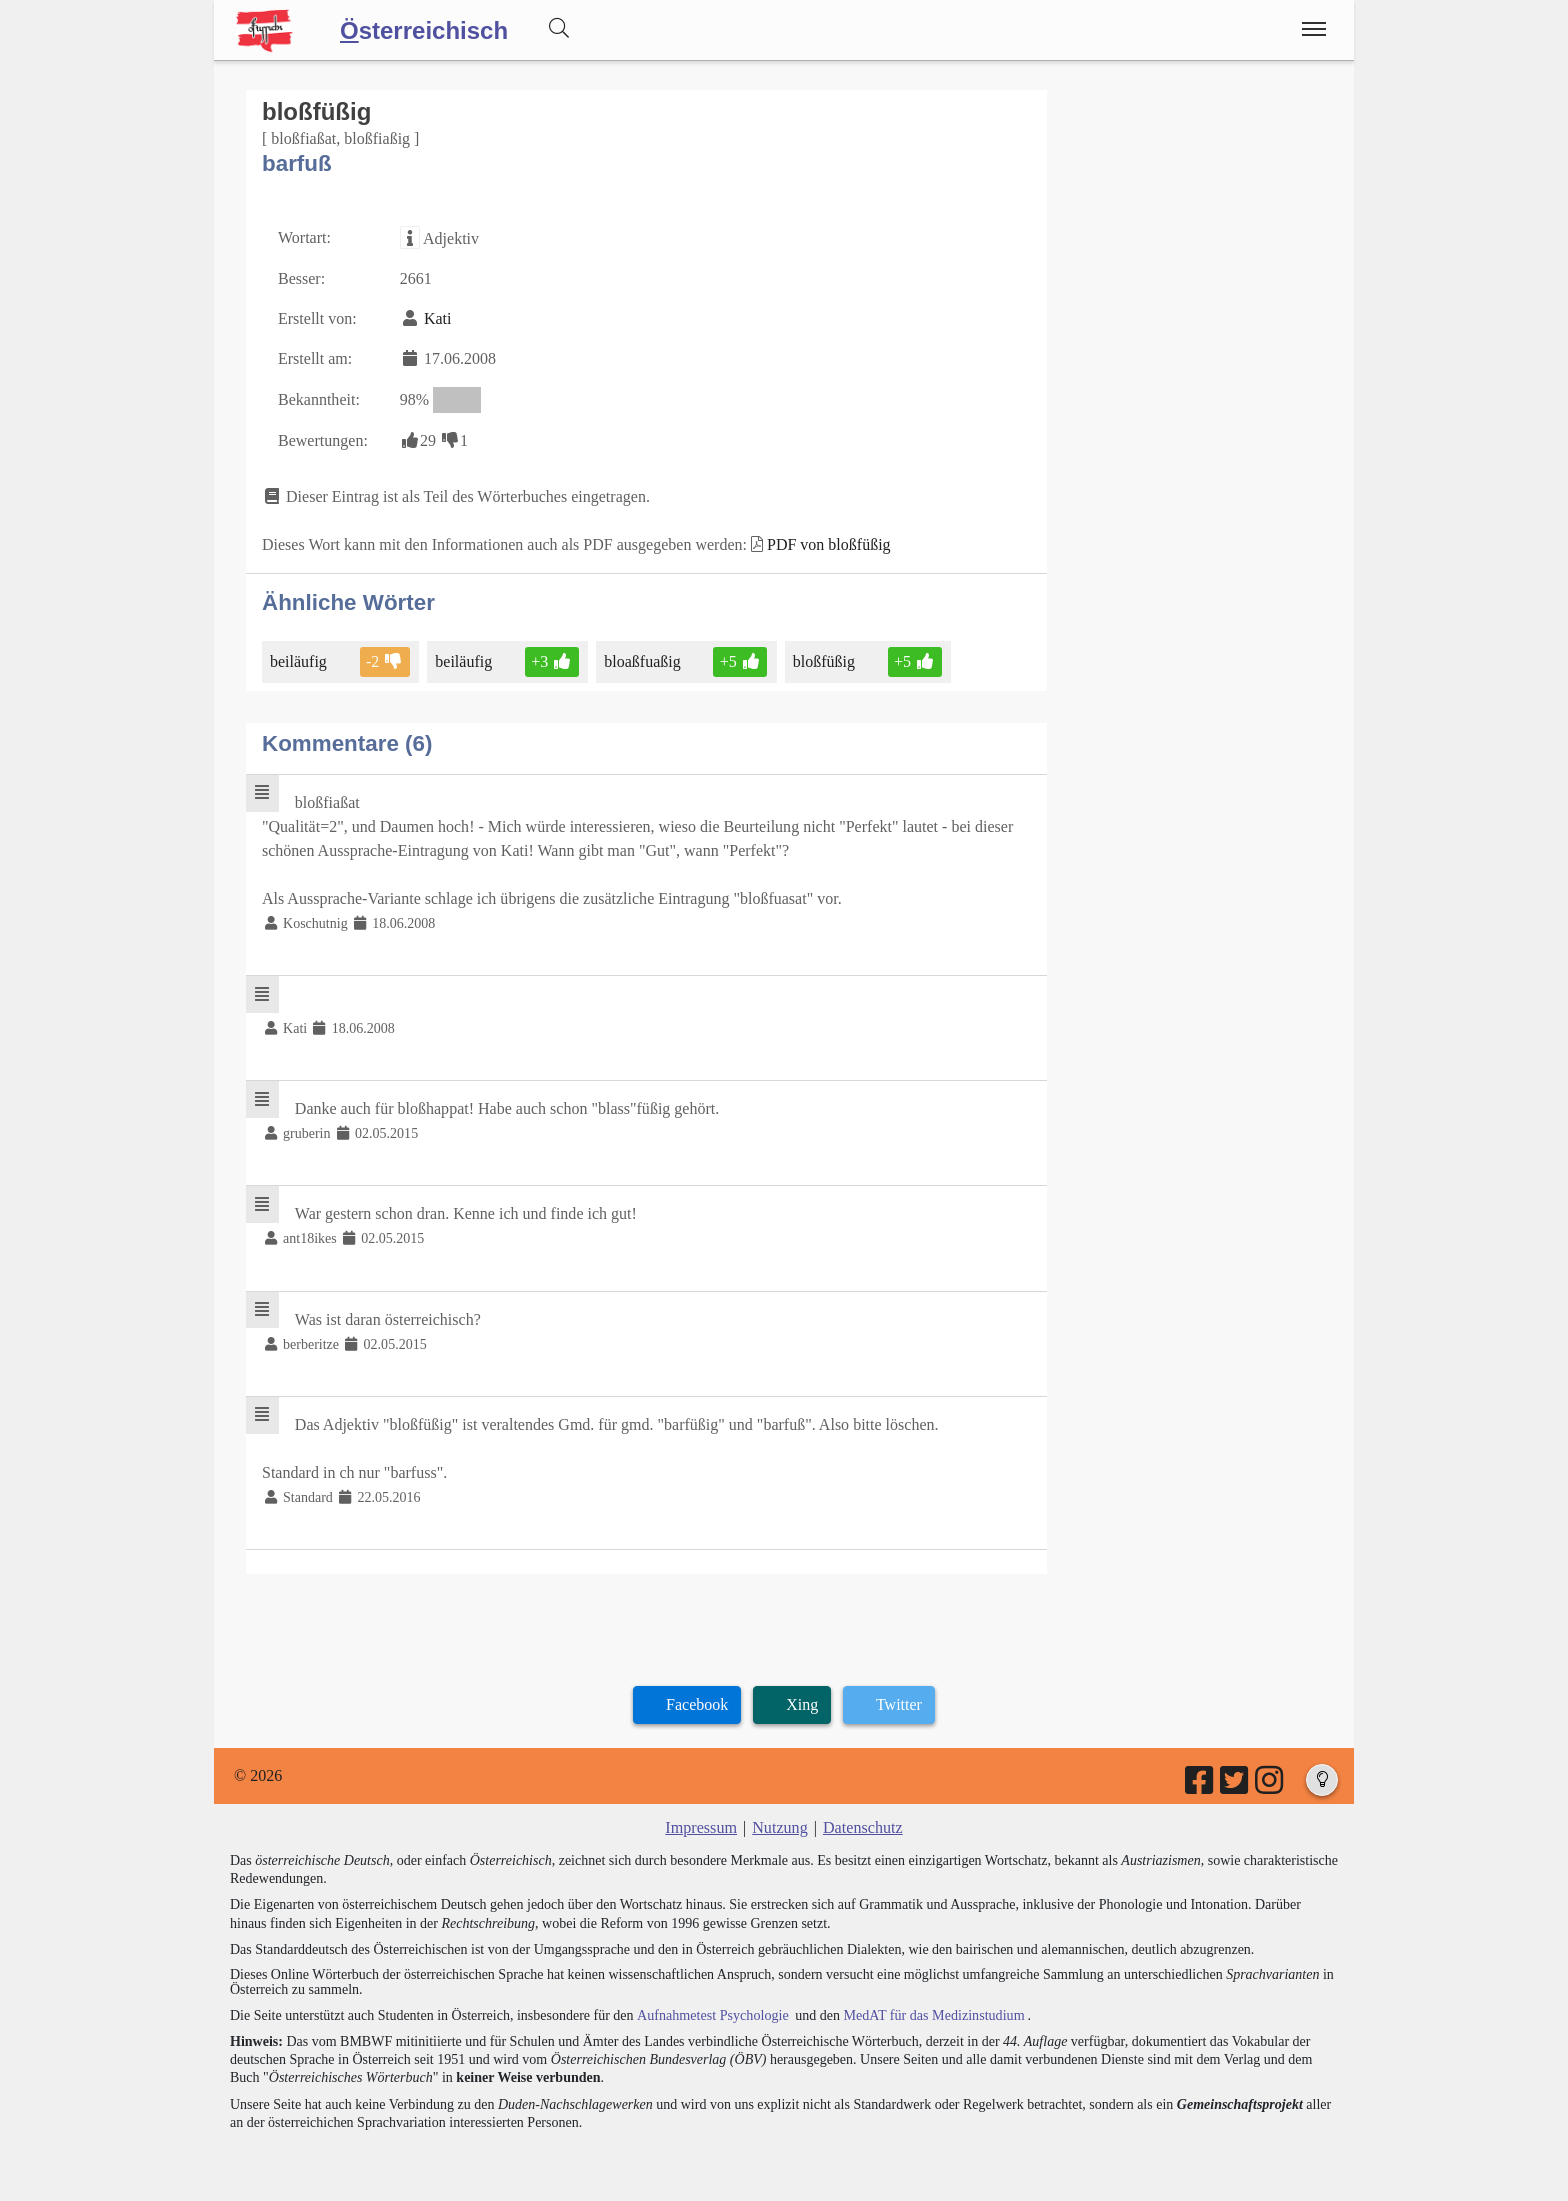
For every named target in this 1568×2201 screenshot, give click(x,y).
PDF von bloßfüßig (829, 544)
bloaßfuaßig (643, 660)
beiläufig (300, 660)
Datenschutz (862, 1825)
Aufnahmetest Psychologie (711, 2012)
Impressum (701, 1825)
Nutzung (779, 1825)
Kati (438, 318)
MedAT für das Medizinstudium (931, 2012)
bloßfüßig (824, 660)
